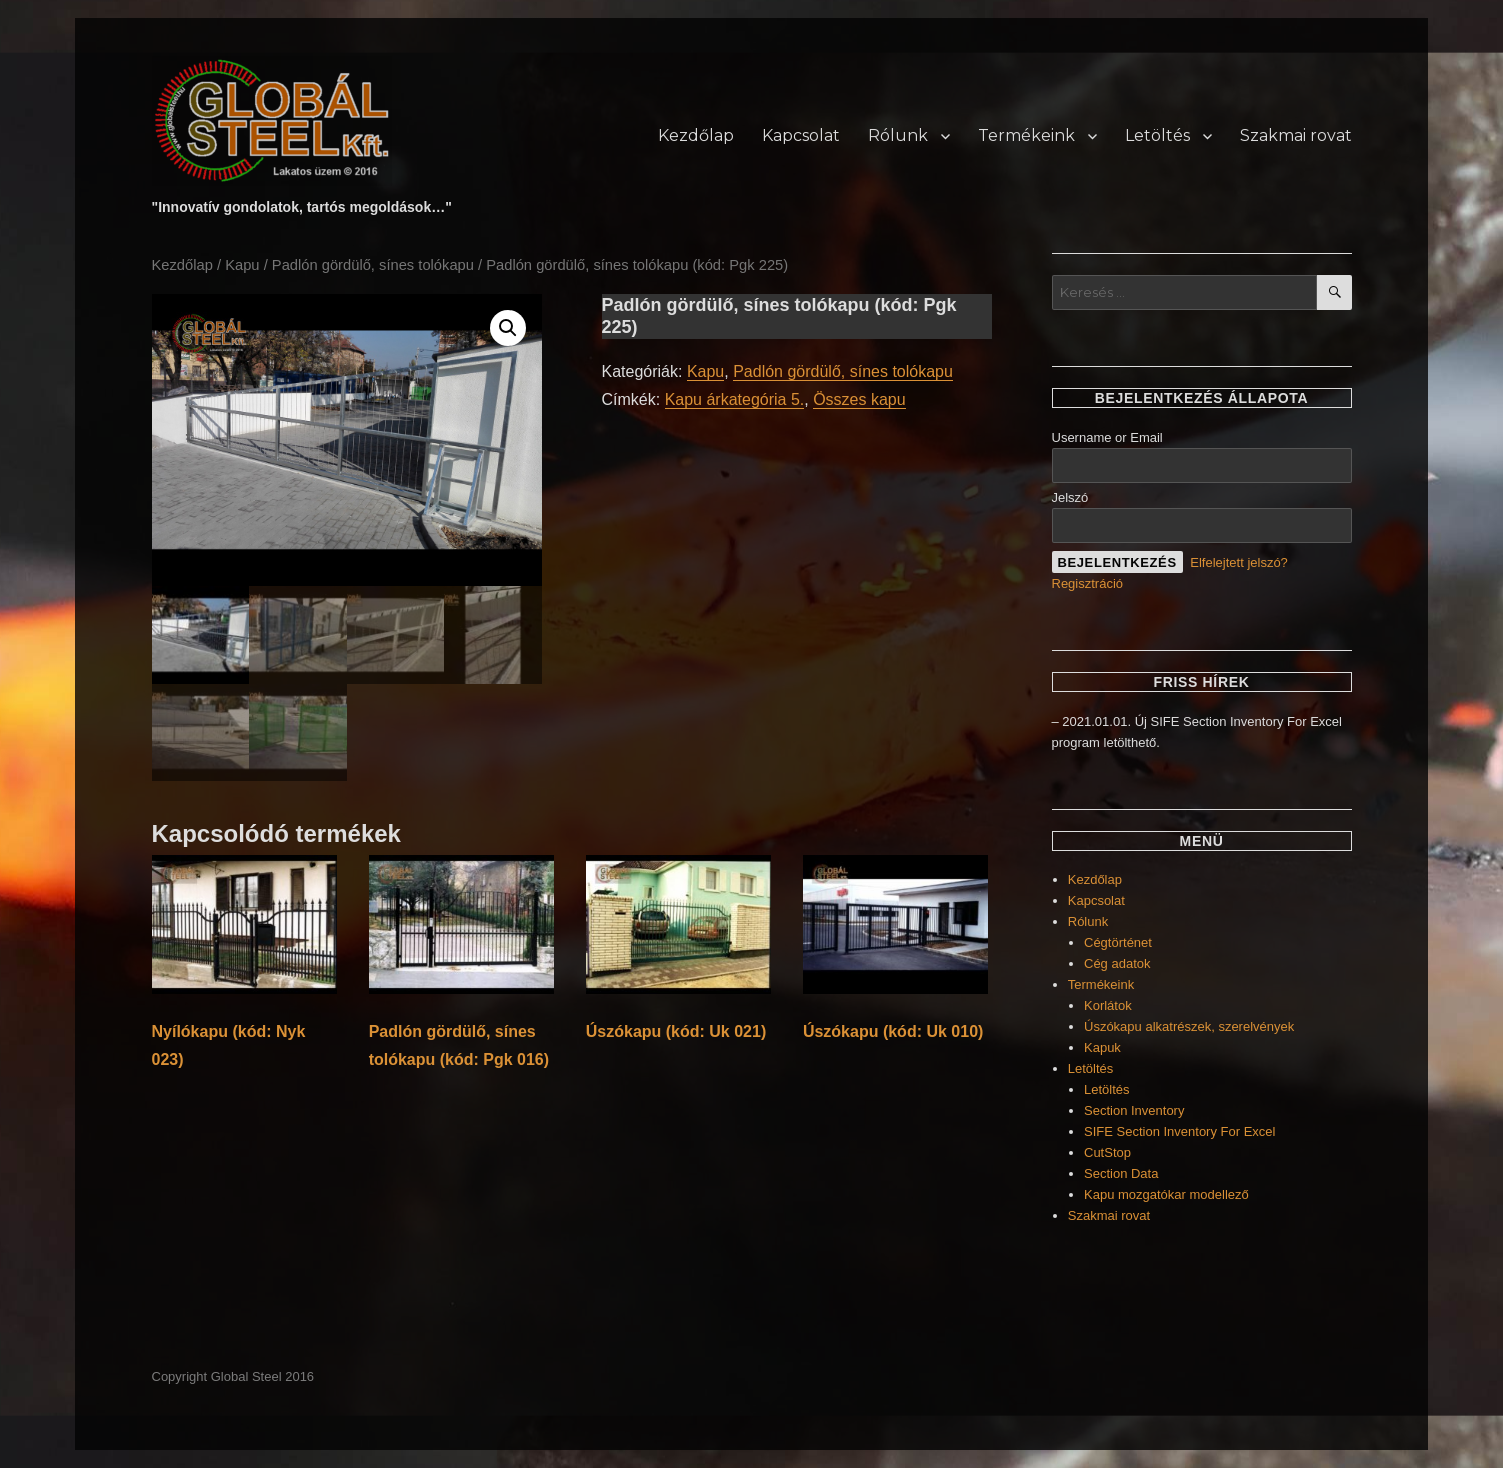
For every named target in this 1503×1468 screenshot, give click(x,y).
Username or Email (1107, 437)
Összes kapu (859, 399)
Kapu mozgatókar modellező (1166, 1194)
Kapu (242, 265)
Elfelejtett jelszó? (1239, 562)
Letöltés (1157, 135)
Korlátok (1108, 1005)
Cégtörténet (1118, 942)
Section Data (1121, 1173)
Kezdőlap (696, 135)
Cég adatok (1117, 963)
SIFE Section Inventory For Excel (1179, 1131)
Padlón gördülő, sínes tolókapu (373, 265)
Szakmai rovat (1296, 135)
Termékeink (1026, 135)
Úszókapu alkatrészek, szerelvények (1189, 1026)
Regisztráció (1088, 583)
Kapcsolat (801, 135)
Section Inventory (1134, 1110)
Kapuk (1102, 1047)
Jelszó (1070, 497)
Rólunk (898, 135)
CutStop (1107, 1152)
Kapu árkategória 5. (735, 399)
